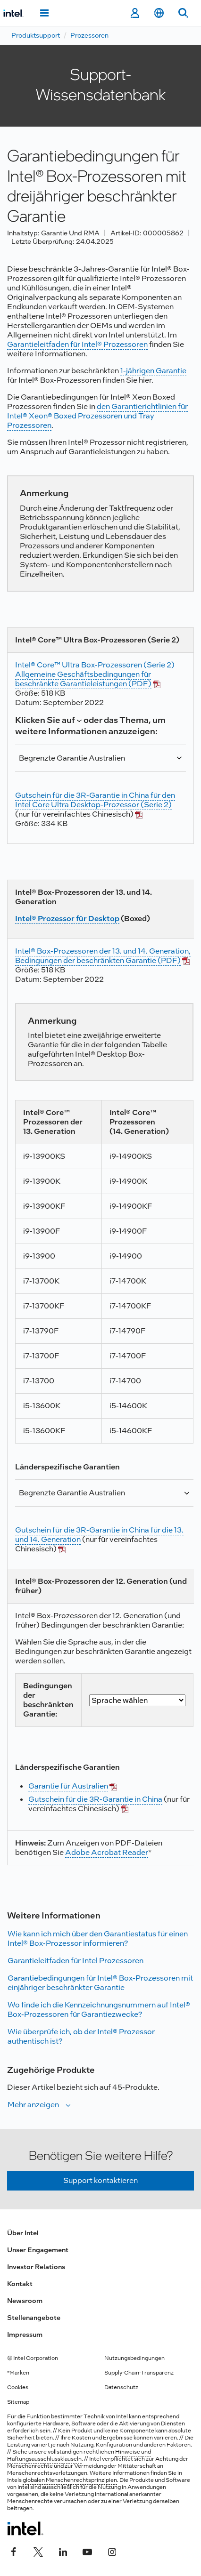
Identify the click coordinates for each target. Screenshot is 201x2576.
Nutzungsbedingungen (134, 2358)
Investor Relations (36, 2267)
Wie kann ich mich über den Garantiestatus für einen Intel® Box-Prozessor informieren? (98, 1938)
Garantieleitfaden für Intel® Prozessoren (77, 344)
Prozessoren (89, 35)
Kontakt (20, 2283)
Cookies (17, 2387)
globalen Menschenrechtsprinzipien (70, 2480)
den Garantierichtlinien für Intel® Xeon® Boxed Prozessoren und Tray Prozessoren (97, 415)
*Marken (18, 2372)
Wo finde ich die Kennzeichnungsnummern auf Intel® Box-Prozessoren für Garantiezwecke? (99, 2009)
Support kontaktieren (100, 2180)
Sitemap (18, 2402)
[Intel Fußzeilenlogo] (25, 2528)
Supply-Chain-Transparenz (139, 2372)
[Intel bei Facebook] (13, 2551)
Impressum (24, 2334)
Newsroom (24, 2300)
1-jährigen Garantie (153, 371)
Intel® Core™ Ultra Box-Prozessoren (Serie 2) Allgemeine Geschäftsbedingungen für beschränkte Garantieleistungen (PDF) (95, 674)
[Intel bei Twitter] (38, 2551)
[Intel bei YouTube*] (87, 2551)
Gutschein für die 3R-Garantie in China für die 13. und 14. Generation (99, 1534)
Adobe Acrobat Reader (106, 1852)
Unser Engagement (37, 2250)
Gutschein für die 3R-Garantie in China (95, 1799)
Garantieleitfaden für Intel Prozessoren (75, 1961)
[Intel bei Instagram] (111, 2551)
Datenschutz (121, 2387)
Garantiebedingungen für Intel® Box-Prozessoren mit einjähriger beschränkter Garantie (100, 1982)
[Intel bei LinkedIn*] (62, 2551)
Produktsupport (35, 35)
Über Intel (23, 2233)
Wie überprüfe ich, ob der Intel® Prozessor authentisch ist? (81, 2036)
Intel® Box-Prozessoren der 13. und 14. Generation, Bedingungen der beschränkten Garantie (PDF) (103, 955)
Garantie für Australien (68, 1786)
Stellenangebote (33, 2317)
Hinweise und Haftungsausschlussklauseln (79, 2455)
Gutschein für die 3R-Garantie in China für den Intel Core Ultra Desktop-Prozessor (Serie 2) (95, 800)
